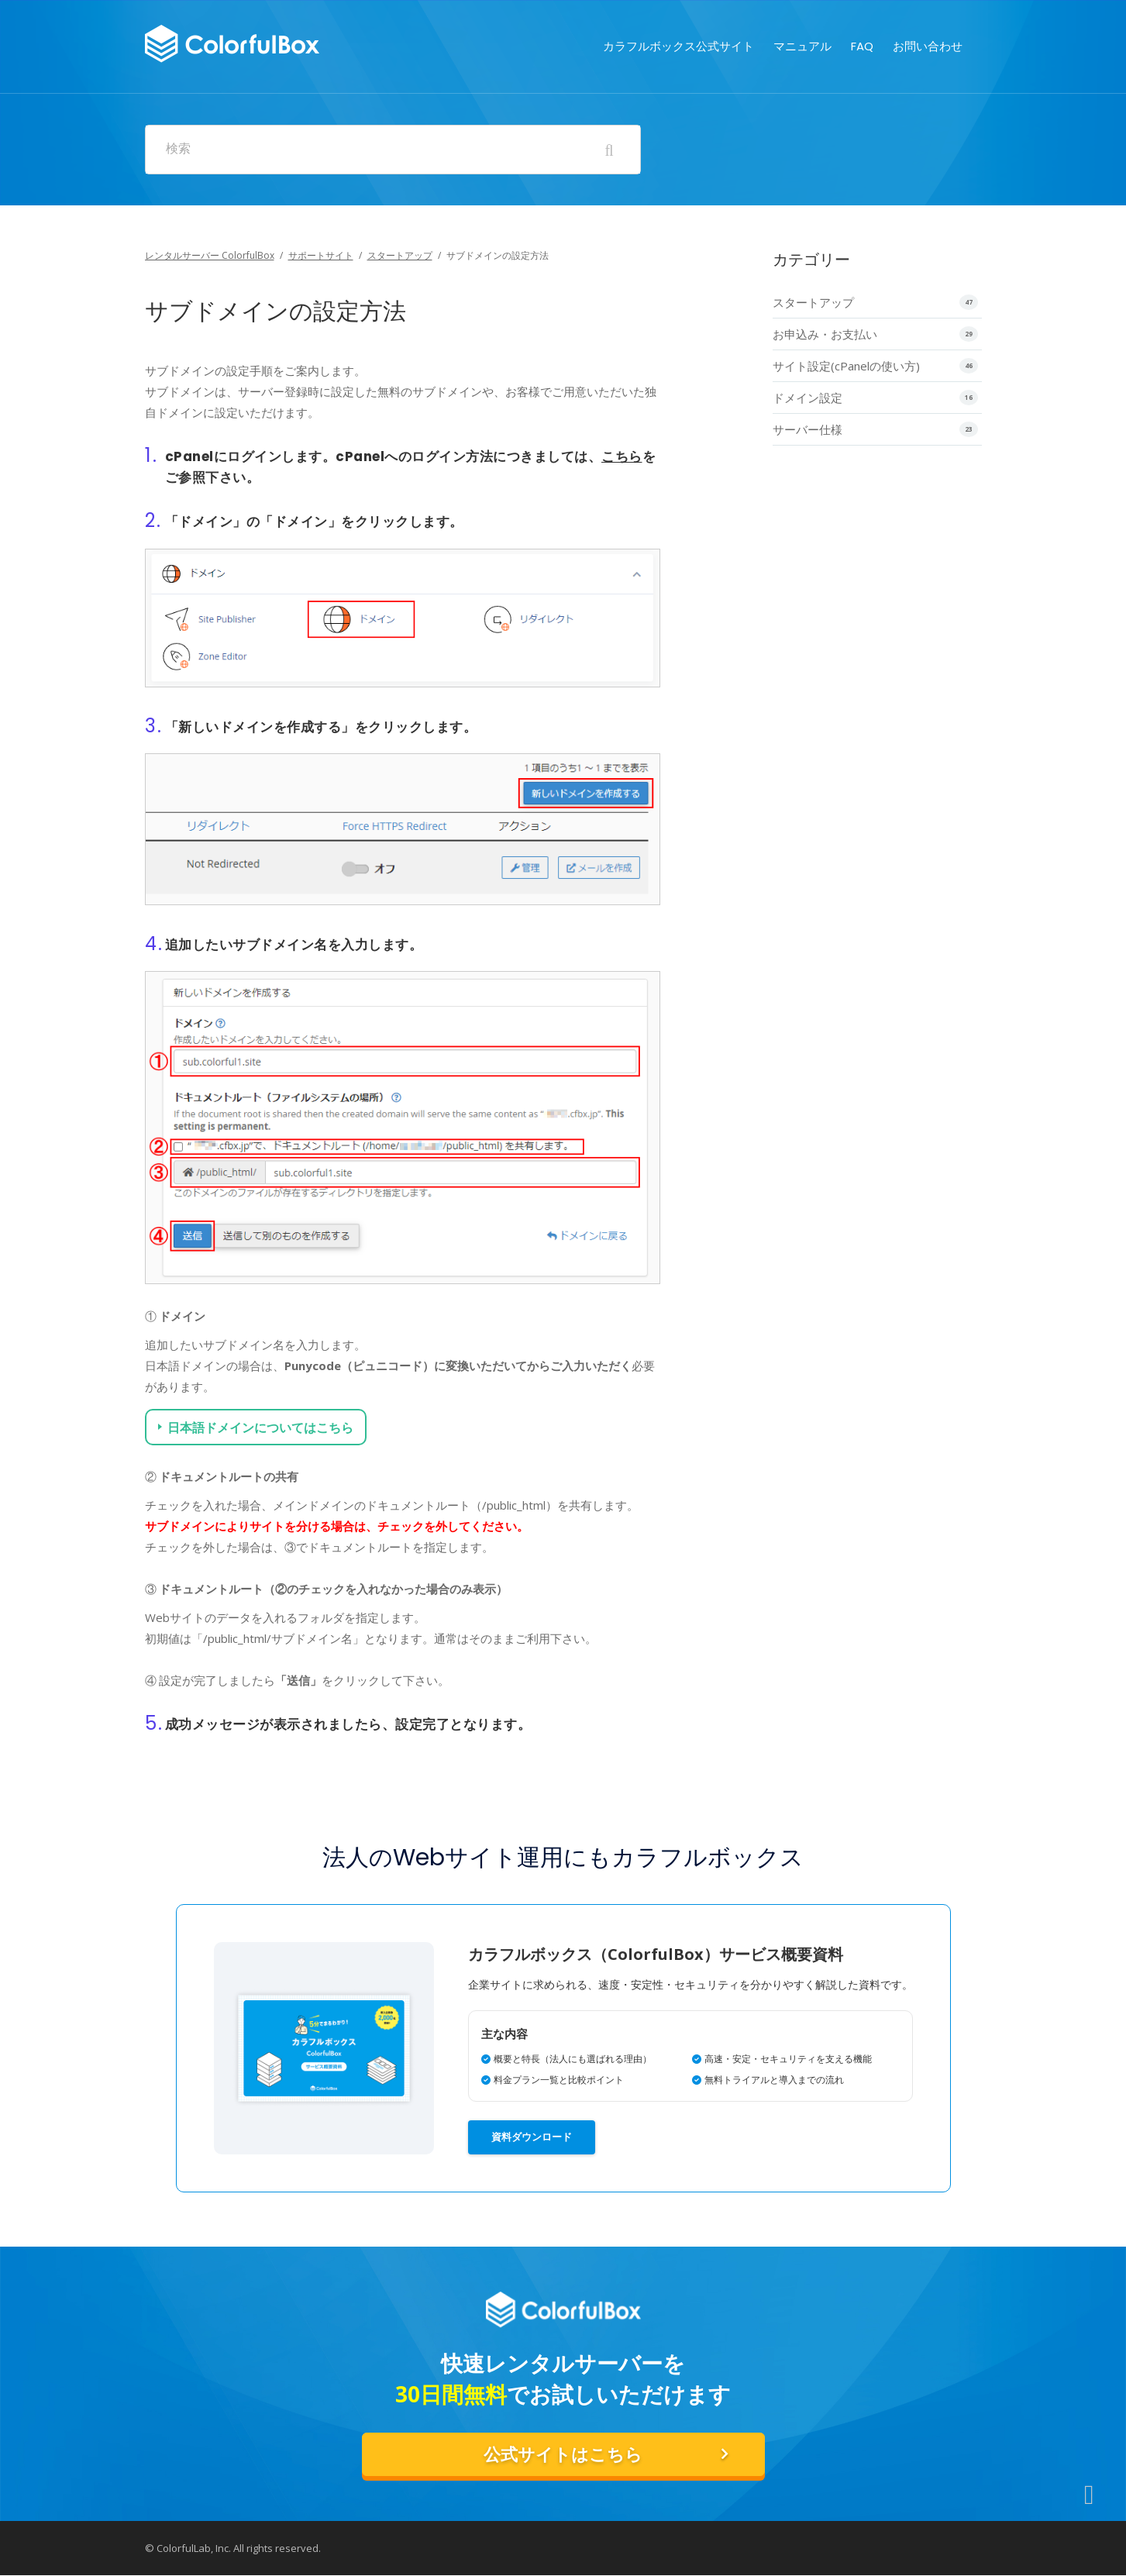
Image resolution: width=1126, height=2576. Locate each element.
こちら (621, 456)
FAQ (862, 27)
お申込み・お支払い (825, 334)
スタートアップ (399, 255)
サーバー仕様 (807, 429)
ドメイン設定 (807, 397)
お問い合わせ (927, 27)
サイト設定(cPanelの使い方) (846, 366)
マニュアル (802, 27)
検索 (178, 149)
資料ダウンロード (531, 2136)
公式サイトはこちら (563, 2454)
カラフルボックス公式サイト (678, 27)
